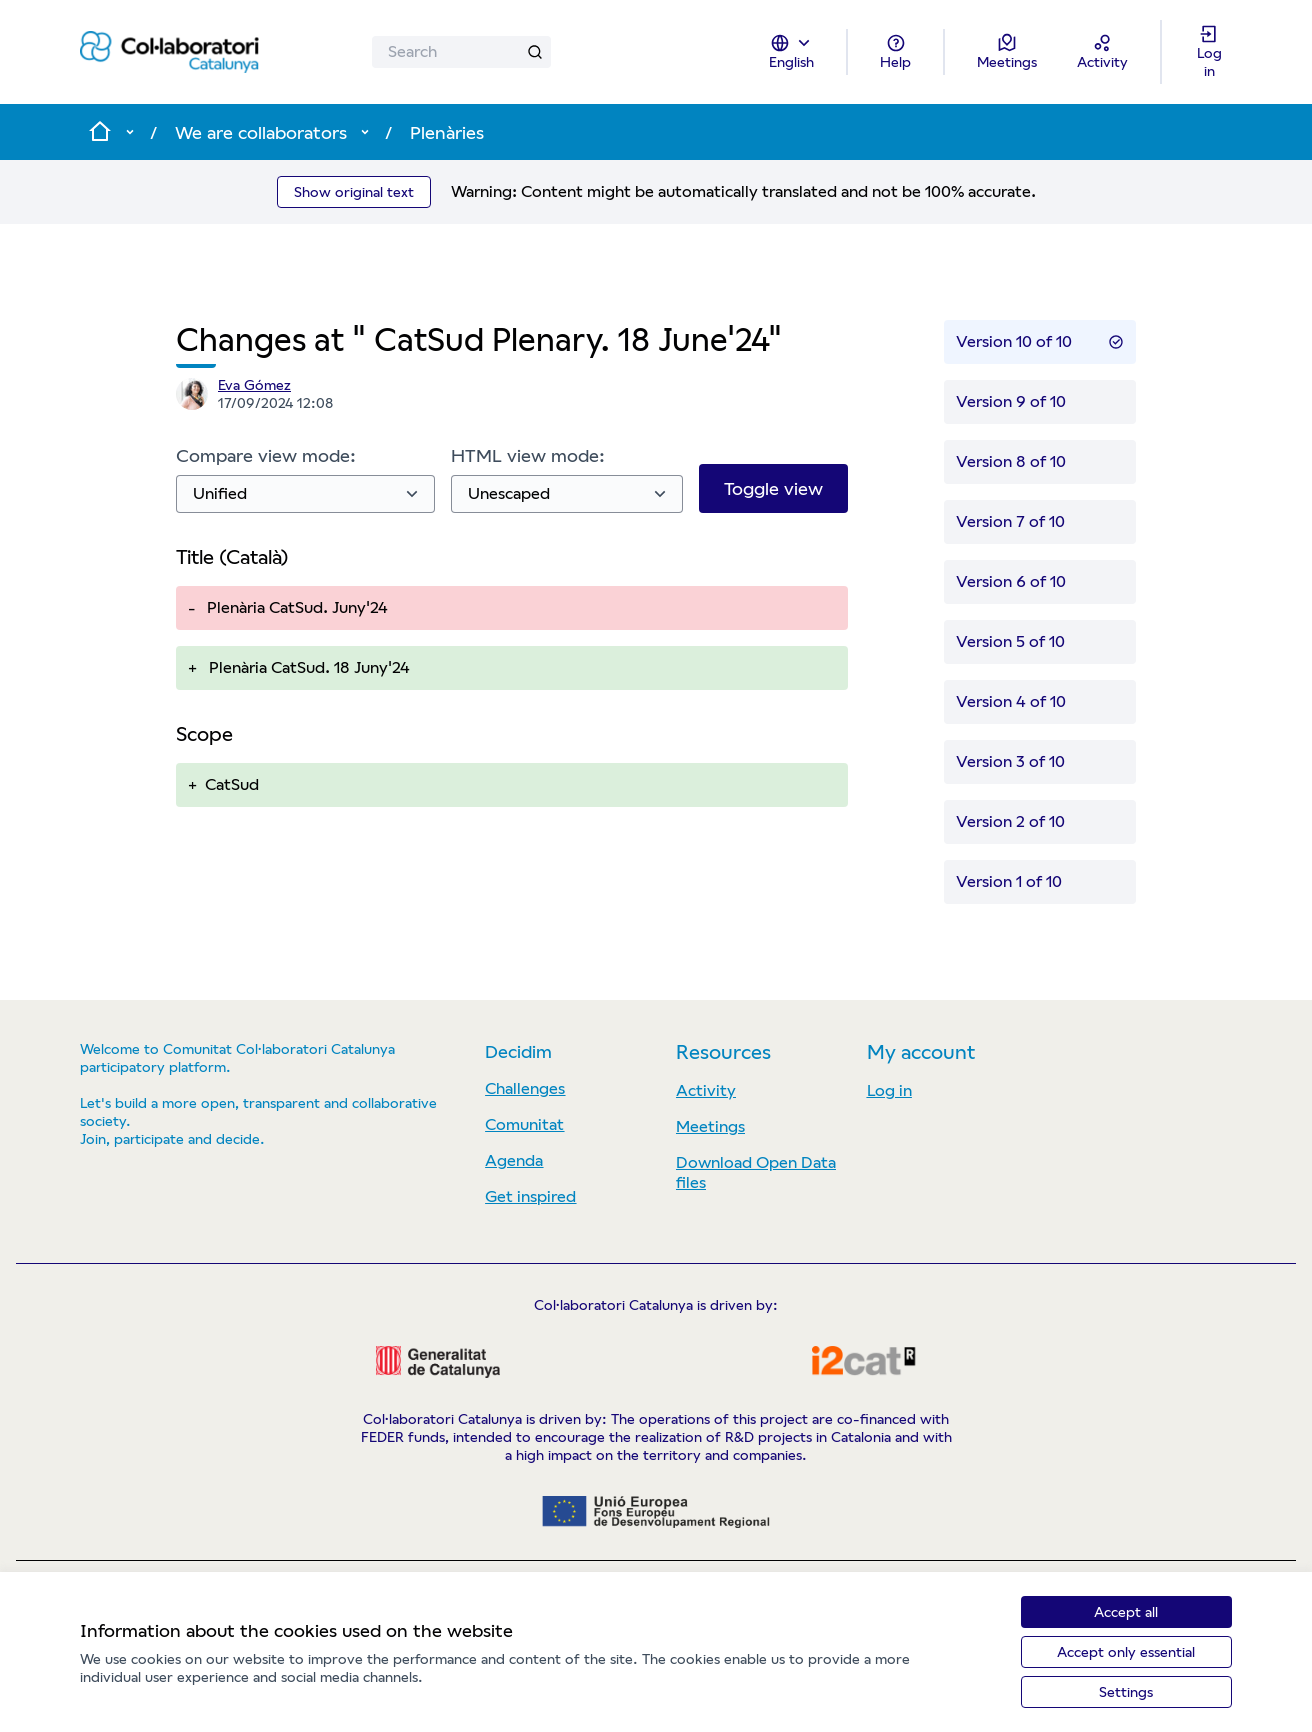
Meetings (710, 1126)
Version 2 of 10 (1010, 821)
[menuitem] (572, 1089)
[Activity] (1102, 52)
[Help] (895, 52)
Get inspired (530, 1196)
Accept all (1126, 1612)
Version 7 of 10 (1010, 521)
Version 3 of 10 (1010, 761)
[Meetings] (1007, 52)
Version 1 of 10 (1009, 881)
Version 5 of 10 (1010, 641)
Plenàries (447, 132)
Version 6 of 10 (1011, 581)
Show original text (354, 192)
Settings (1126, 1692)
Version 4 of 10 (1011, 701)
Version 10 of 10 (1040, 341)
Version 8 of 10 (1011, 461)
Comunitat (524, 1124)
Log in (889, 1090)
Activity (706, 1090)
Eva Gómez (254, 385)
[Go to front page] (169, 52)
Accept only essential (1126, 1652)
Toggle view (773, 488)
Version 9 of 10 (1011, 401)
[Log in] (1209, 52)
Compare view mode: (266, 455)
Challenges (525, 1088)
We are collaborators (261, 132)
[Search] (461, 52)
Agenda (514, 1160)
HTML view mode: (528, 455)
